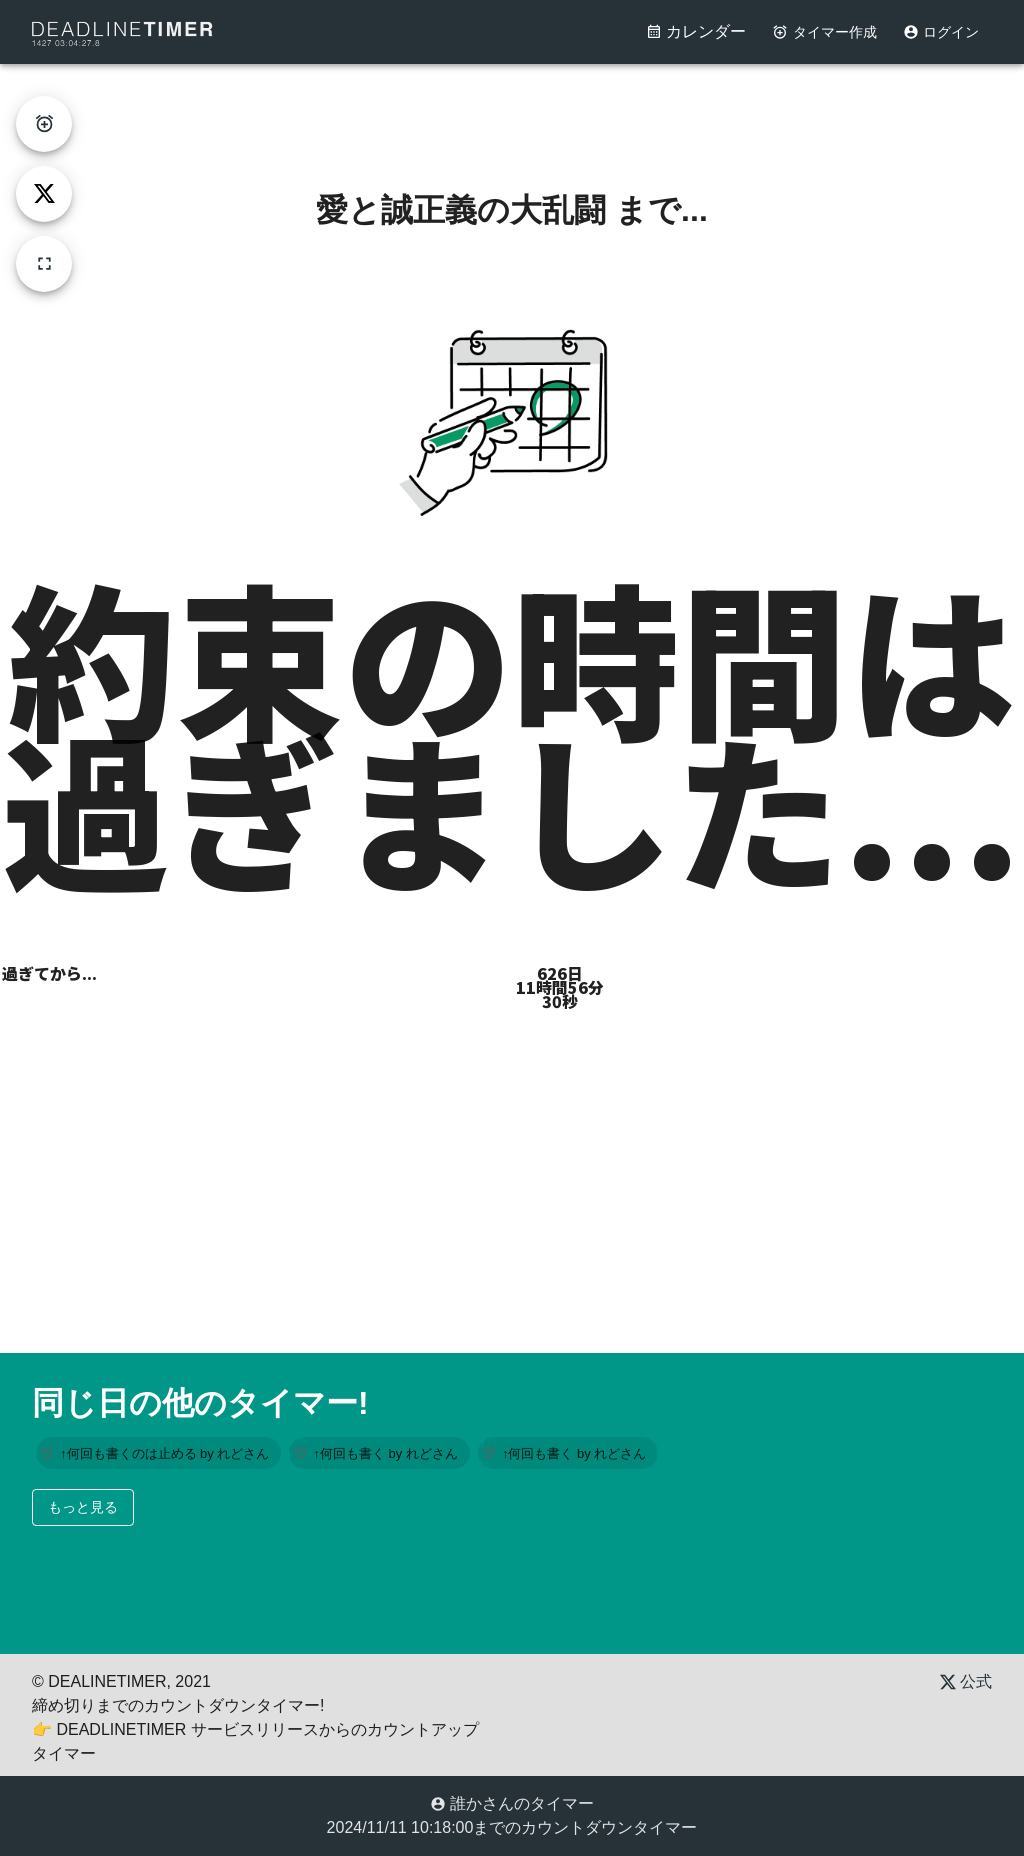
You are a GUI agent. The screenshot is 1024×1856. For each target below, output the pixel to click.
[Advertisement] (512, 109)
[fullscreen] (44, 264)
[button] (158, 1453)
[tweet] (44, 194)
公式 (966, 1681)
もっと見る (83, 1507)
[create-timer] (44, 124)
